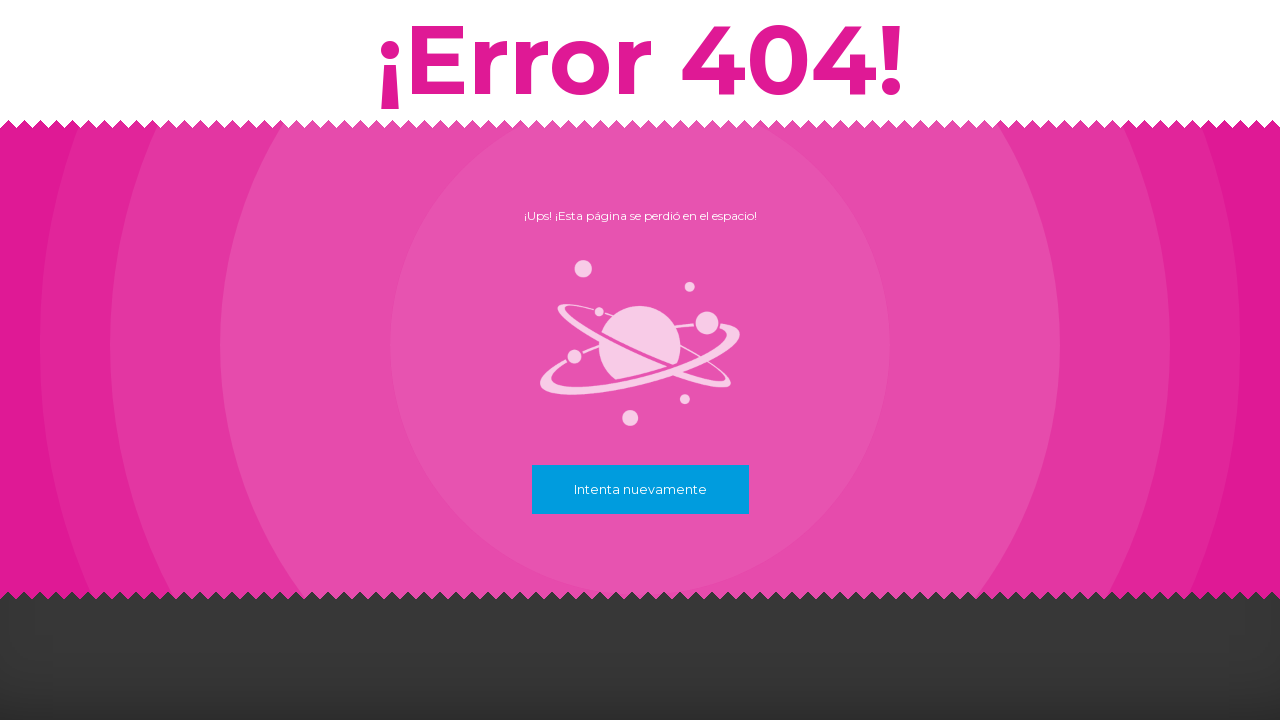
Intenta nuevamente (640, 489)
